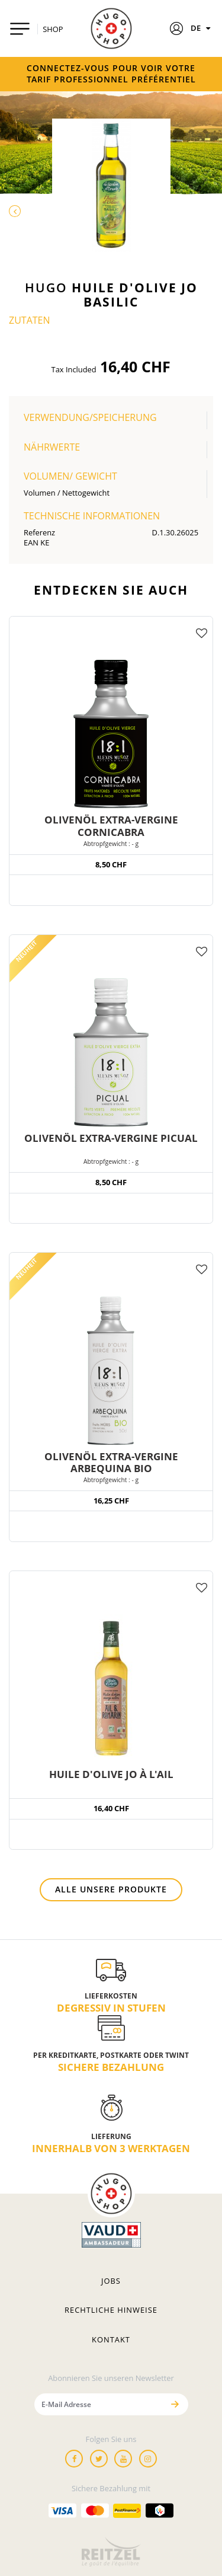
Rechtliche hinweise (111, 2309)
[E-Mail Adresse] (98, 2404)
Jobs (111, 2280)
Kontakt (111, 2339)
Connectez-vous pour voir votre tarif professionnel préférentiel (111, 73)
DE (202, 28)
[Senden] (175, 2404)
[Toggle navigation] (20, 29)
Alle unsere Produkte (111, 1889)
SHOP (53, 29)
